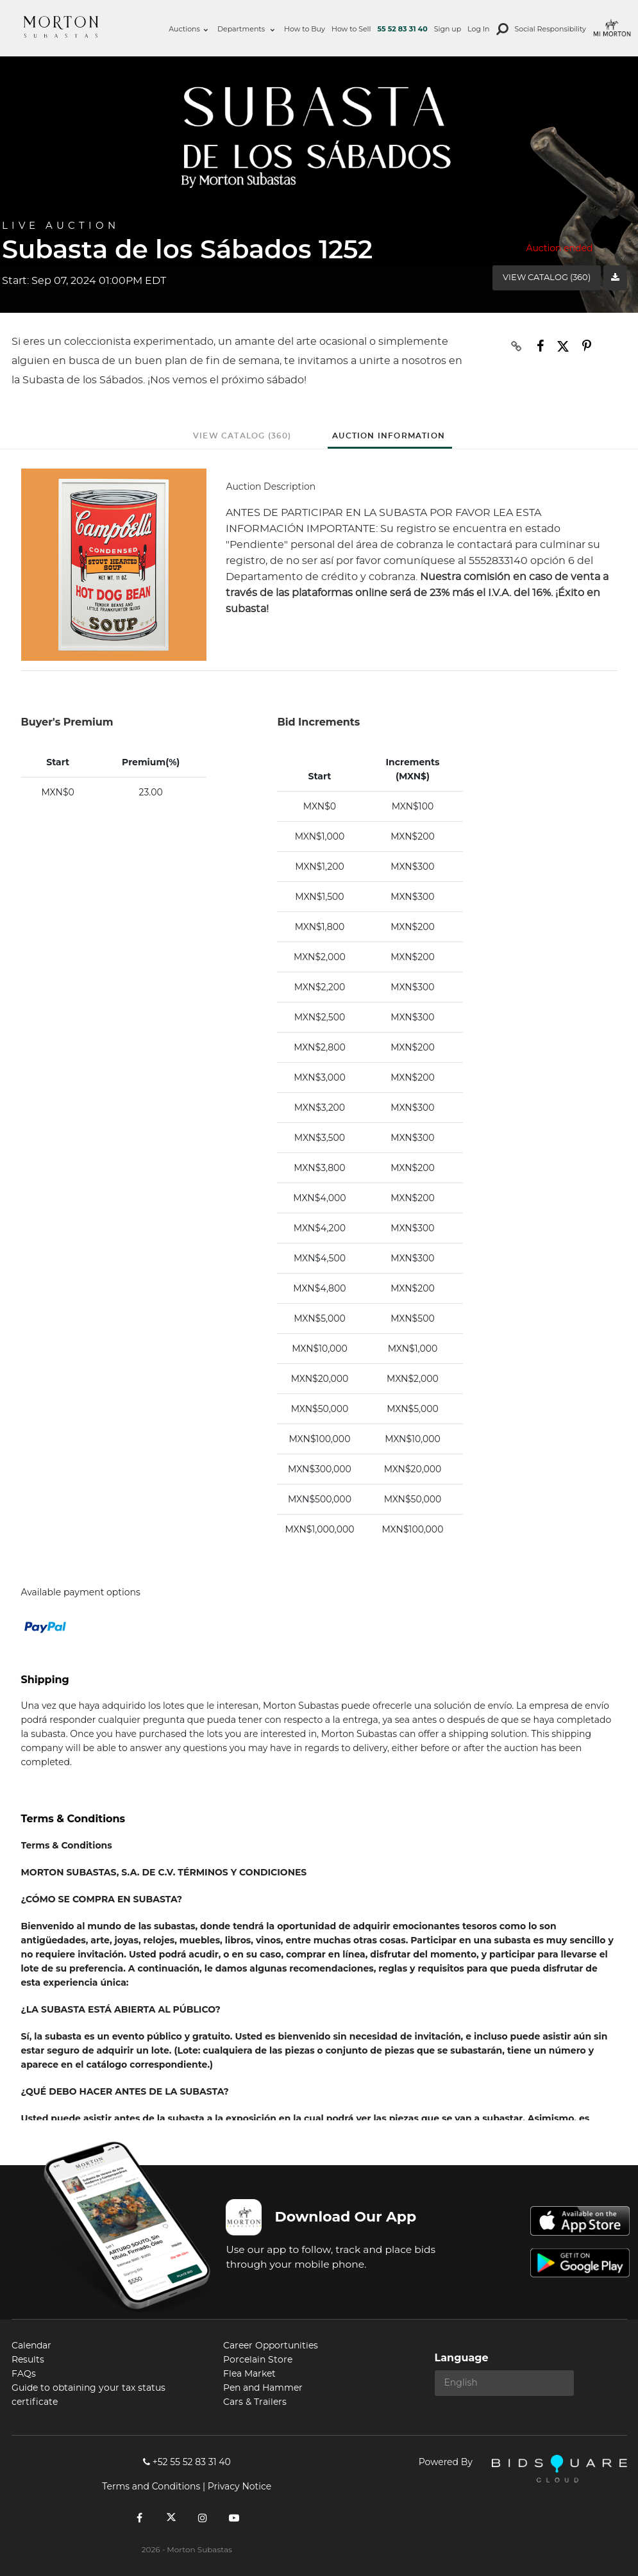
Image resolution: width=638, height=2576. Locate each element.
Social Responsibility (550, 28)
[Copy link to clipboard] (516, 346)
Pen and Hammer (263, 2388)
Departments (245, 28)
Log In (478, 28)
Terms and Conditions (151, 2486)
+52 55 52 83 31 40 (187, 2462)
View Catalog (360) (547, 278)
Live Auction (60, 226)
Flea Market (249, 2374)
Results (28, 2360)
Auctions (188, 28)
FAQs (24, 2374)
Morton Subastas (61, 27)
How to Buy (304, 28)
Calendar (31, 2345)
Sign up (447, 28)
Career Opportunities (270, 2345)
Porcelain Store (257, 2360)
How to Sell (351, 28)
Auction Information (388, 436)
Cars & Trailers (255, 2402)
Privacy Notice (239, 2486)
